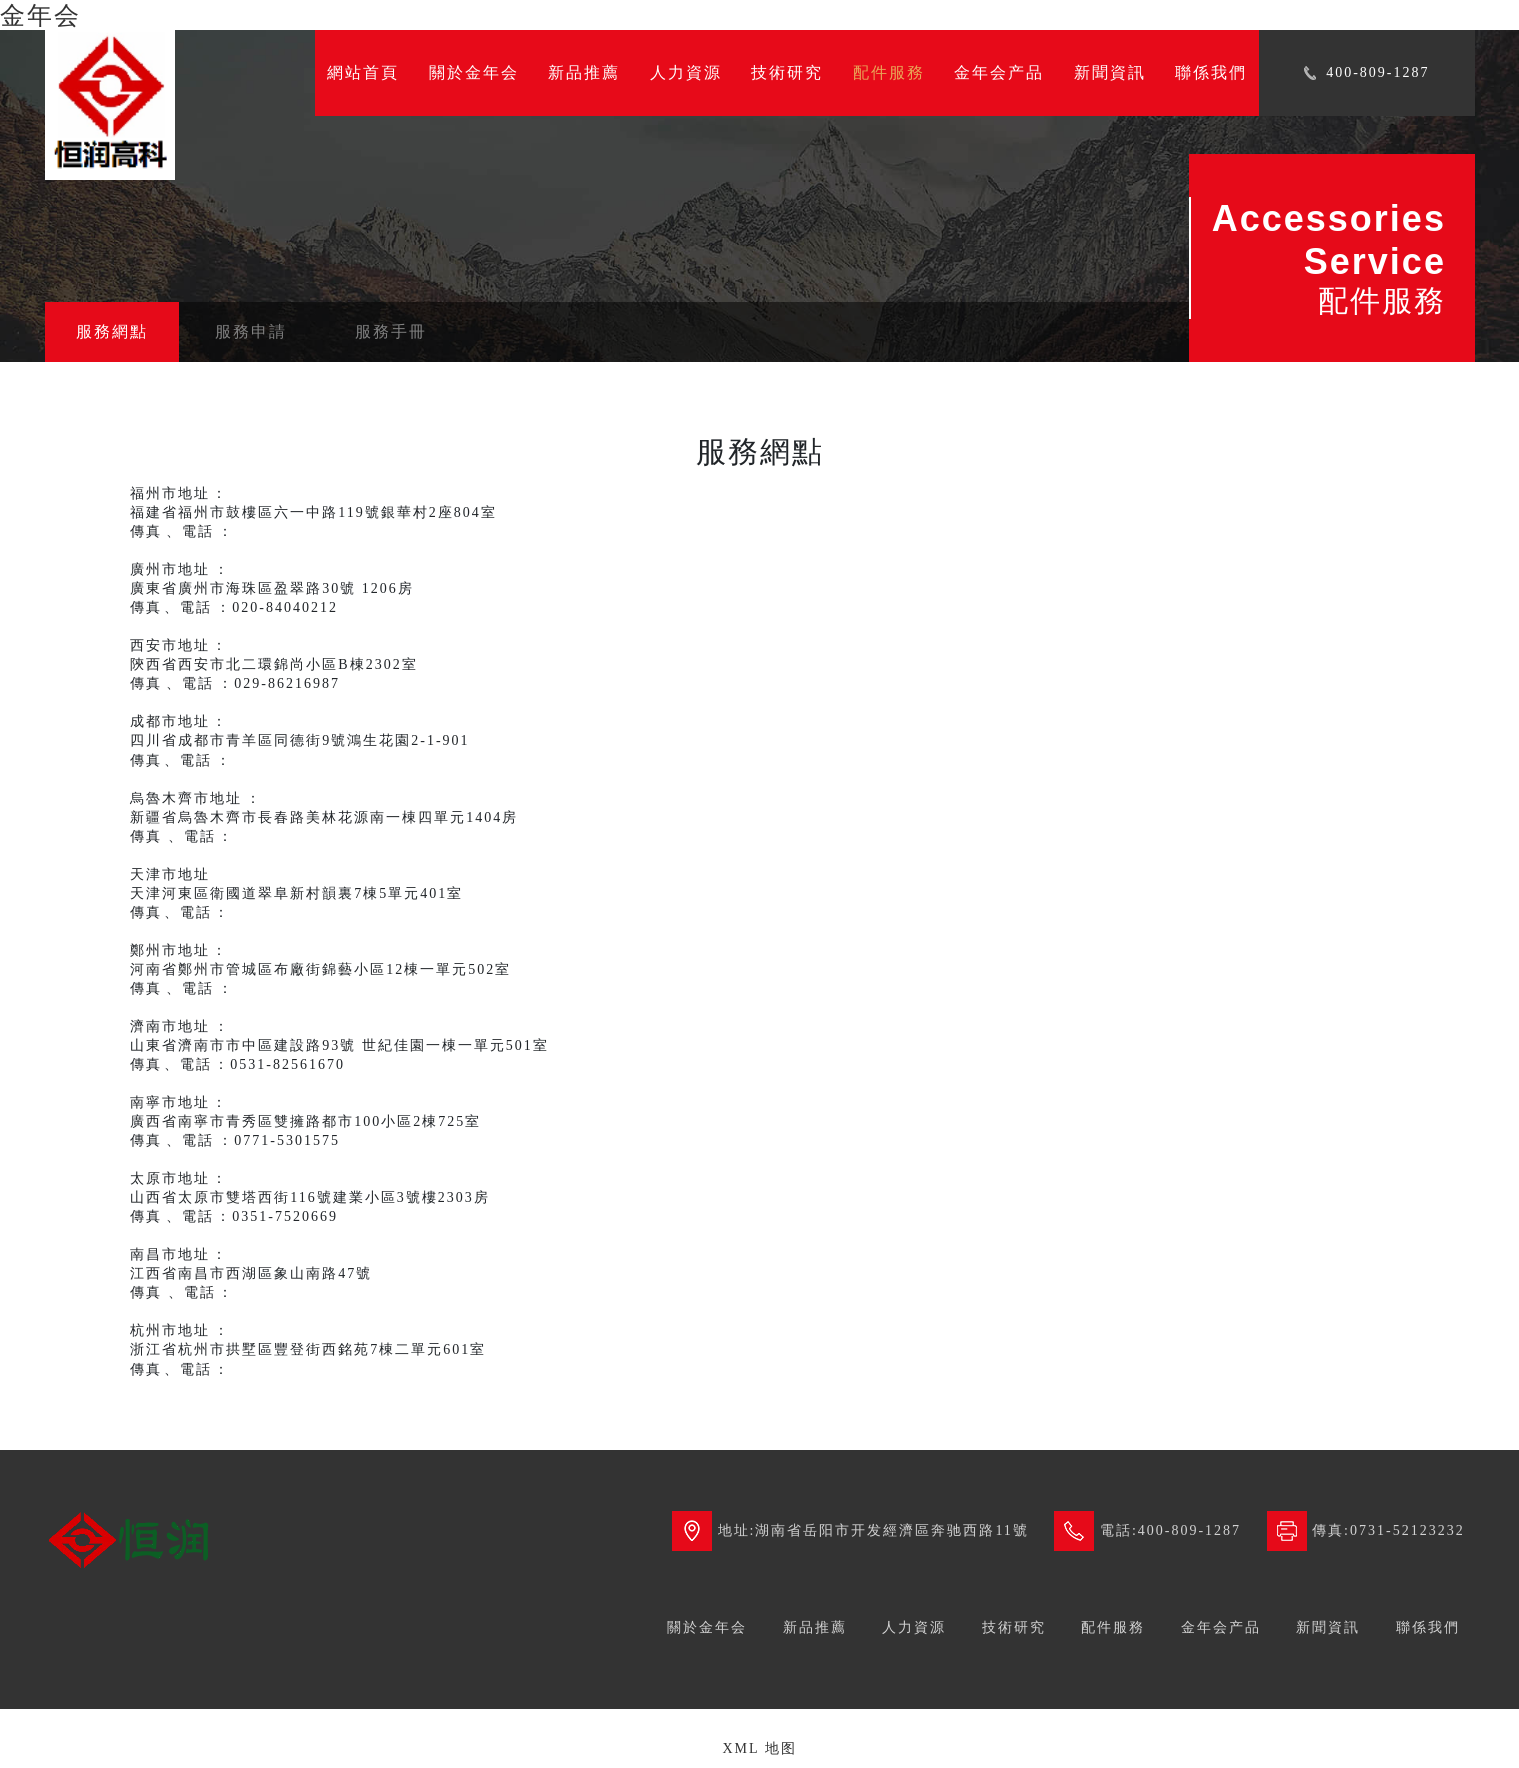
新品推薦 (584, 72)
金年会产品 (999, 72)
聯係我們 (1211, 72)
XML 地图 (759, 1748)
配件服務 (889, 72)
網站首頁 (363, 72)
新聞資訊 (1110, 72)
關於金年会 (474, 72)
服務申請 (251, 331)
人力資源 (686, 72)
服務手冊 (391, 331)
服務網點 (112, 331)
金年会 (40, 15)
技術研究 (787, 72)
